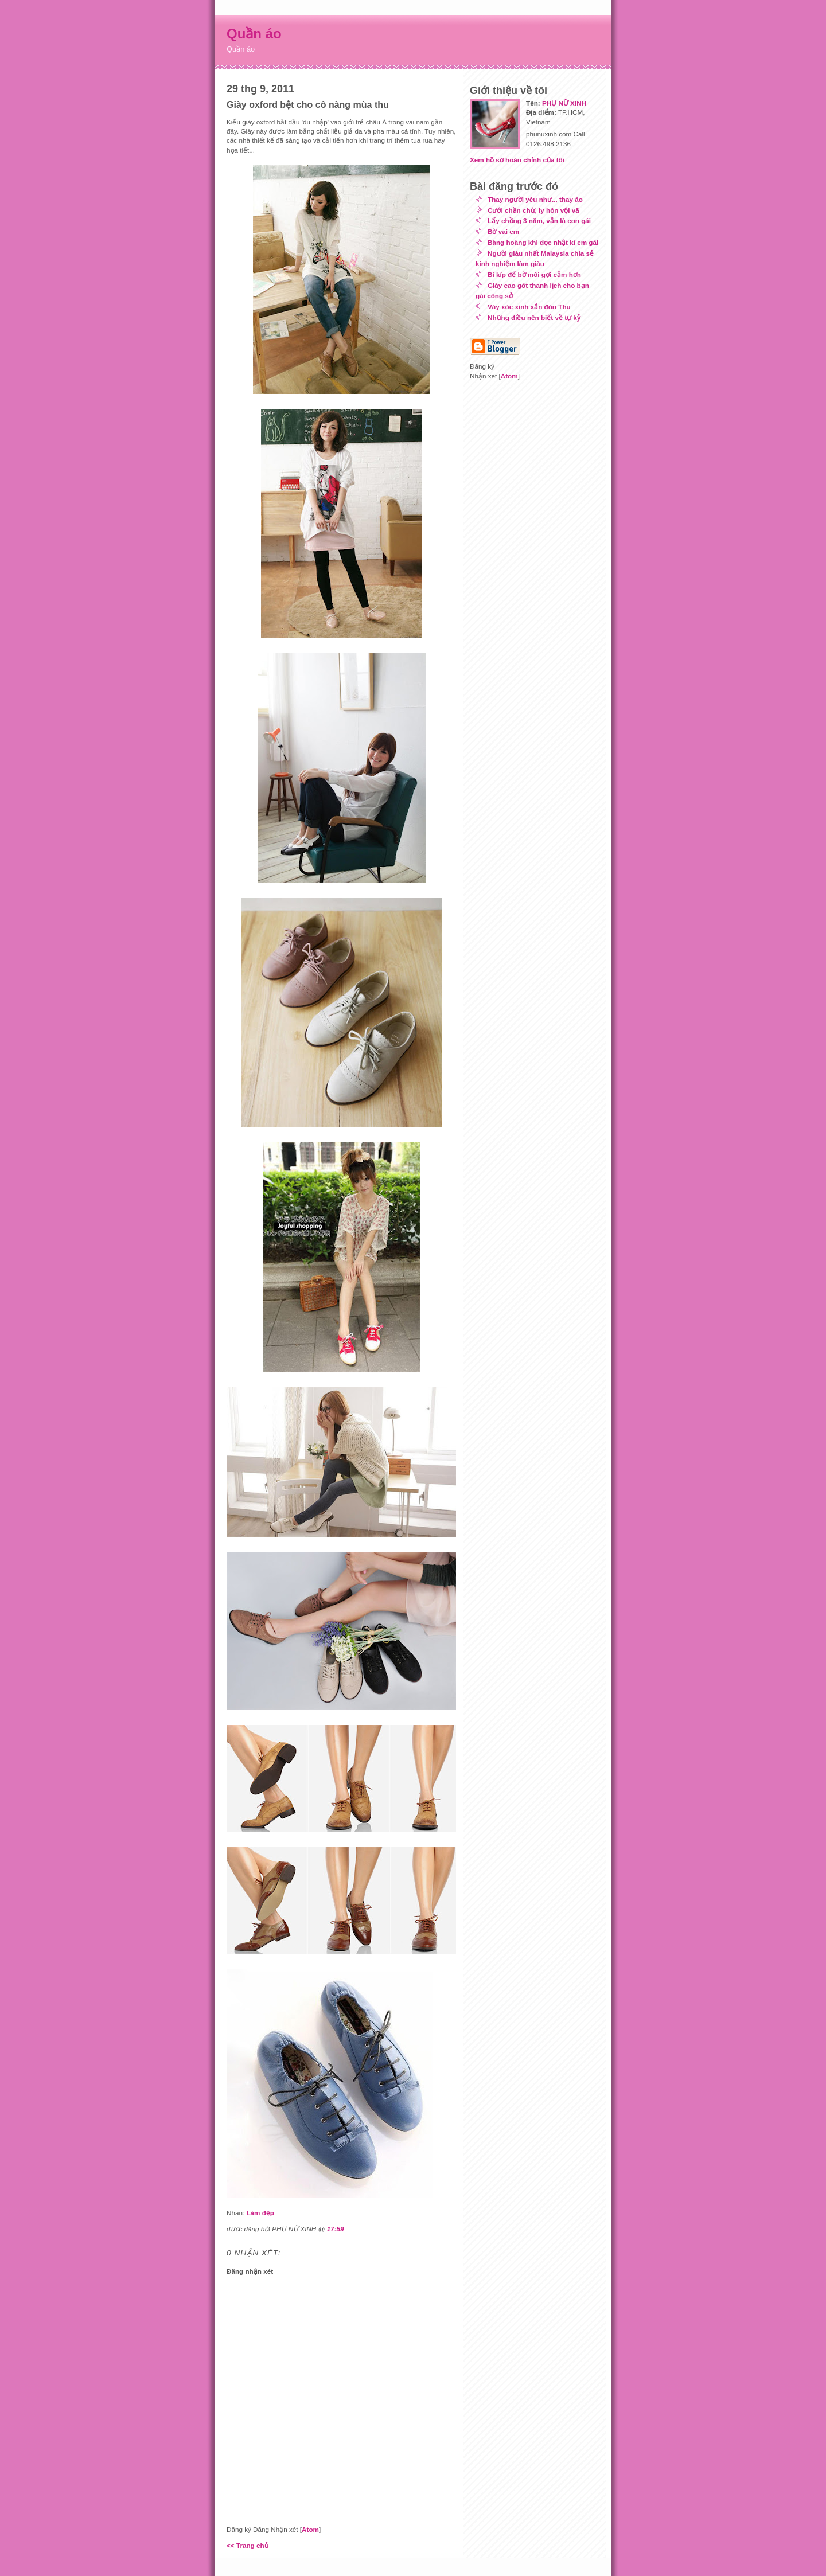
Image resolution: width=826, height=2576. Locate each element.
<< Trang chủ (247, 2545)
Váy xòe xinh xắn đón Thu (529, 306)
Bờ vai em (503, 231)
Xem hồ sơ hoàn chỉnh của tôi (517, 159)
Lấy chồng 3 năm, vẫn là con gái (539, 220)
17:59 (335, 2228)
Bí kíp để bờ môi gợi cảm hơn (534, 274)
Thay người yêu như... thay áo (535, 199)
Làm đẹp (260, 2212)
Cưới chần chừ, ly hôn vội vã (533, 210)
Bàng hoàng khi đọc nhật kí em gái (543, 242)
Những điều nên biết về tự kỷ (534, 317)
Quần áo (254, 33)
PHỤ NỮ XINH (564, 103)
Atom (310, 2529)
